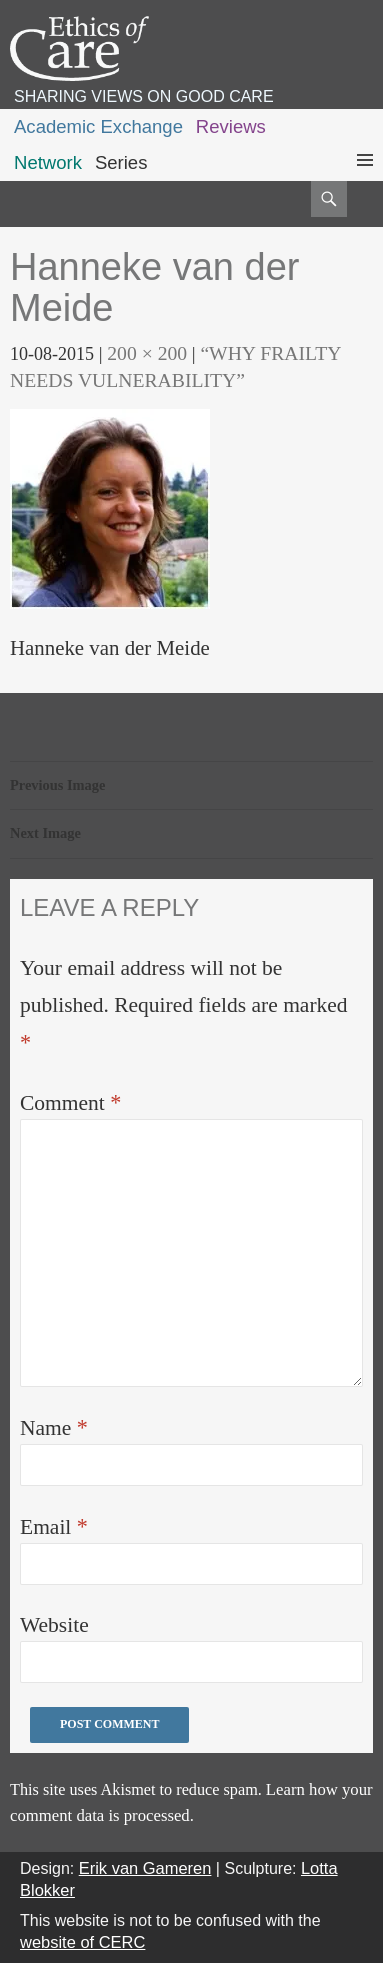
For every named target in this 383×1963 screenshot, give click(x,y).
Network (48, 162)
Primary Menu (365, 178)
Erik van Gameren (145, 1868)
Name (54, 1427)
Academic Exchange (98, 126)
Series (121, 162)
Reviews (231, 126)
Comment (70, 1102)
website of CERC (82, 1942)
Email (54, 1526)
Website (54, 1625)
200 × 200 (147, 353)
